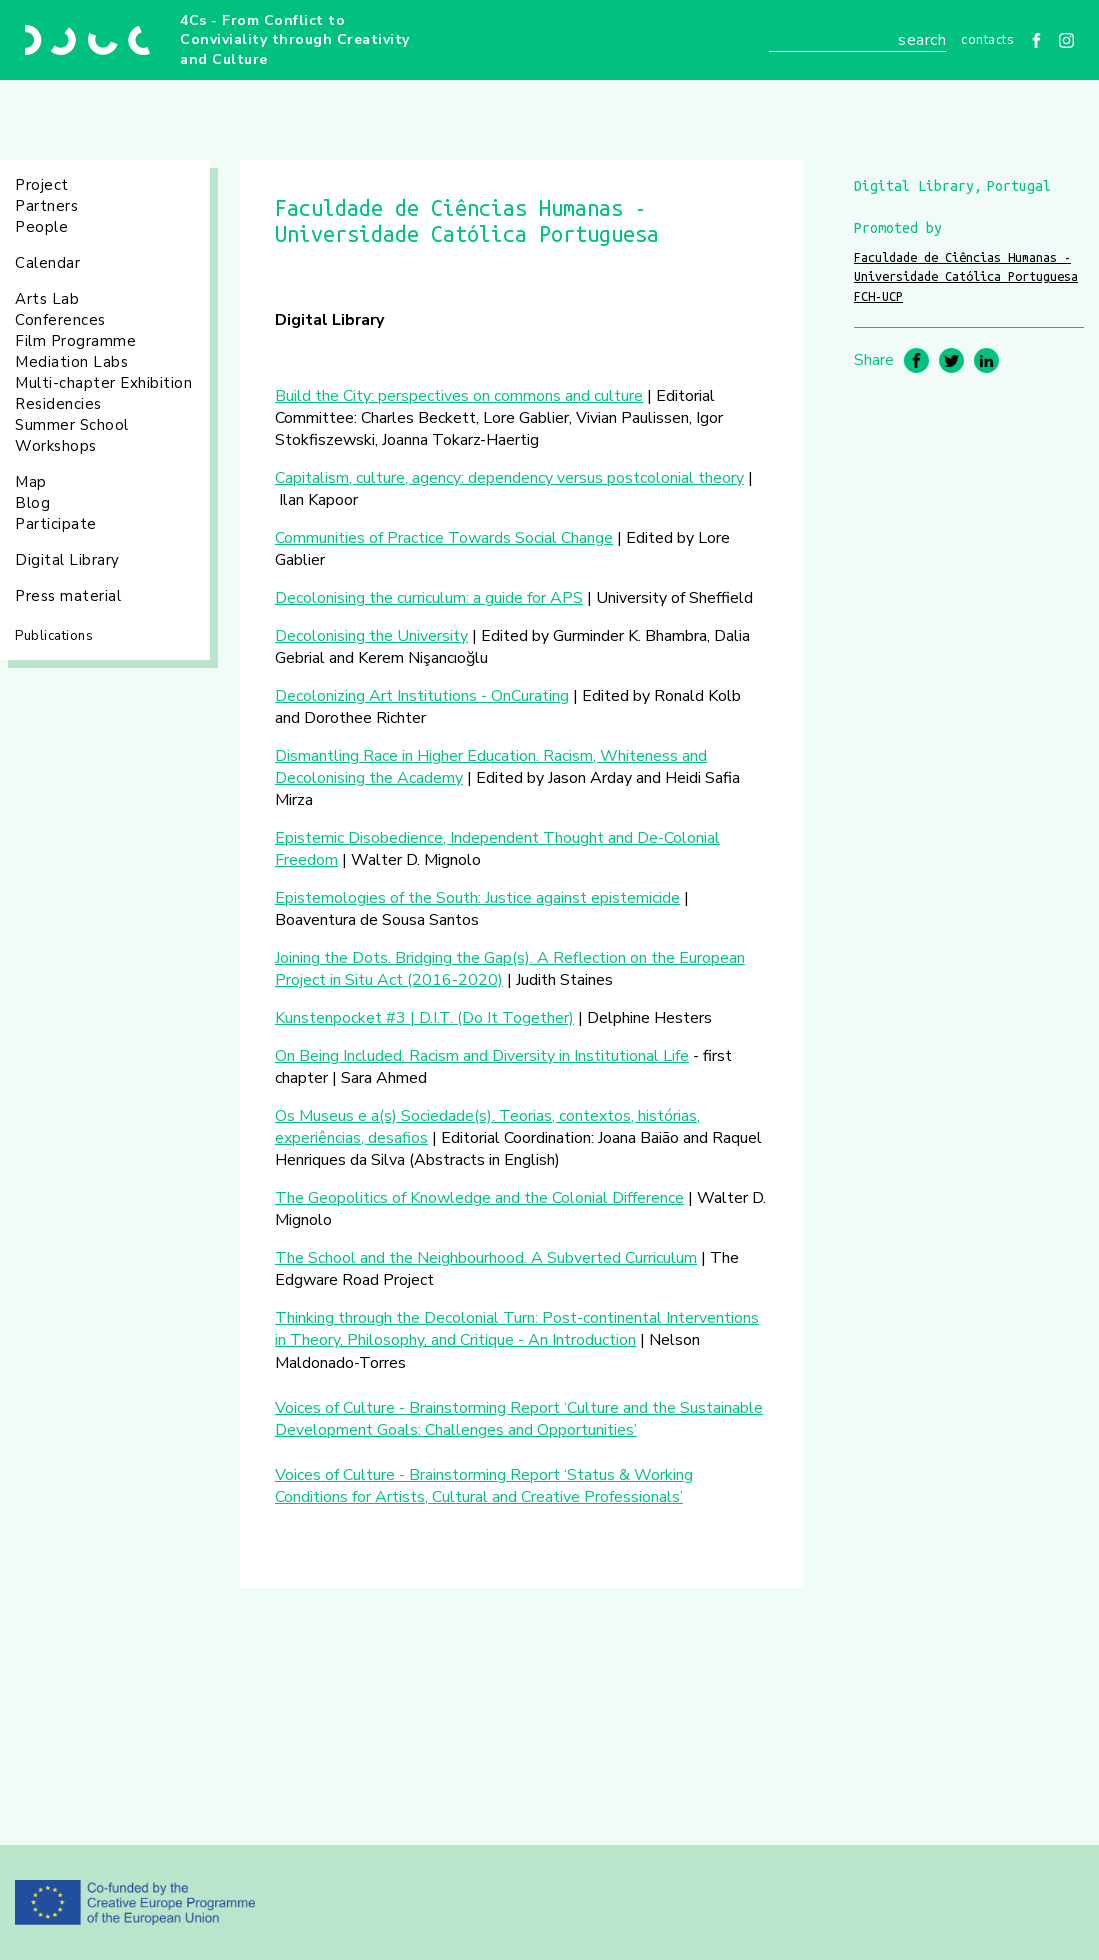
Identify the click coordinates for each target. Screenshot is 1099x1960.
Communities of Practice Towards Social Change (444, 538)
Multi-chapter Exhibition (103, 383)
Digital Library (67, 560)
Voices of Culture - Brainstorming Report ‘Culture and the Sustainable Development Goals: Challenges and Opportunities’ (519, 1419)
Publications (54, 636)
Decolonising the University (371, 636)
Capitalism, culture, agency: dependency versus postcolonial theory (509, 478)
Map (31, 482)
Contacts (987, 40)
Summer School (72, 425)
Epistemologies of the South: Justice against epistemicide (477, 898)
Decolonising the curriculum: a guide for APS (429, 598)
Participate (56, 524)
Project (42, 185)
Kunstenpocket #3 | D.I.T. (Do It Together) (424, 1018)
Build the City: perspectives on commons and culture (459, 396)
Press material (68, 596)
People (41, 227)
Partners (46, 206)
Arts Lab (47, 299)
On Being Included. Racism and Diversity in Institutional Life (482, 1056)
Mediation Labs (71, 362)
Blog (32, 503)
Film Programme (75, 341)
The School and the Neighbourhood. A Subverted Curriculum (486, 1258)
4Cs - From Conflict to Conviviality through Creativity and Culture (295, 40)
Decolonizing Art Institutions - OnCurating (422, 696)
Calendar (47, 263)
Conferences (60, 320)
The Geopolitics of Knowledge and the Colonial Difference (479, 1198)
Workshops (56, 446)
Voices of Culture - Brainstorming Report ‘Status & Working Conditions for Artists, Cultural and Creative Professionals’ (484, 1486)
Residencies (58, 404)
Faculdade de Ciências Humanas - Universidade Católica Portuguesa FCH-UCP (966, 276)
